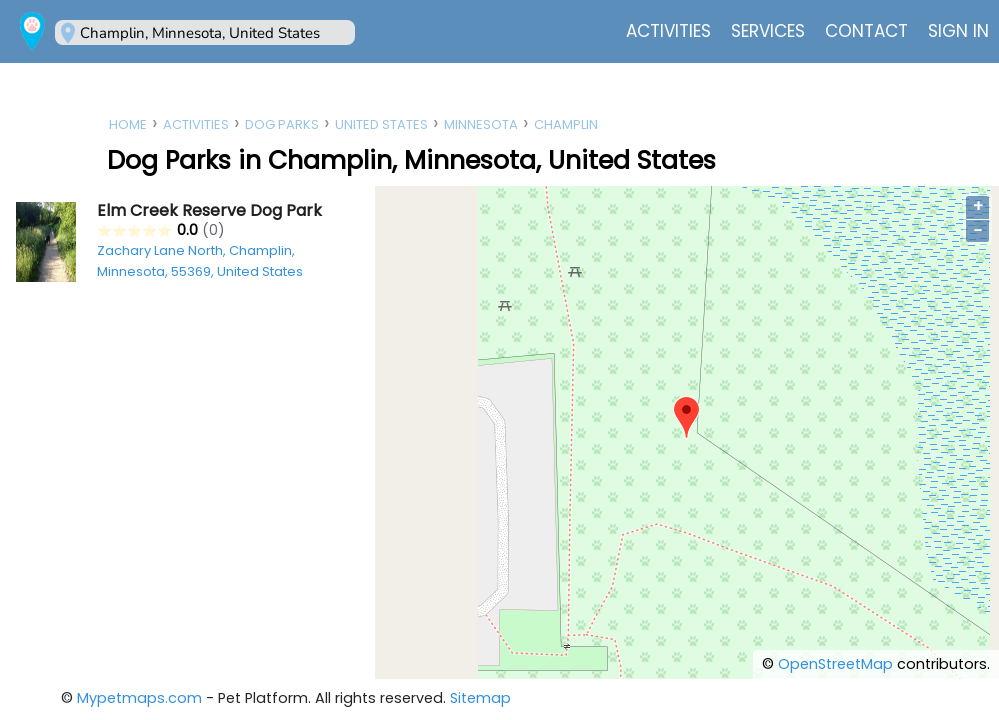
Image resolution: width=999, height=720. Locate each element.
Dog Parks (282, 124)
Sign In (958, 31)
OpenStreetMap (835, 664)
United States (381, 124)
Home (128, 124)
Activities (668, 31)
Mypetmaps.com (139, 698)
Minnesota (481, 124)
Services (768, 31)
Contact (866, 31)
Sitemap (480, 698)
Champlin (566, 124)
